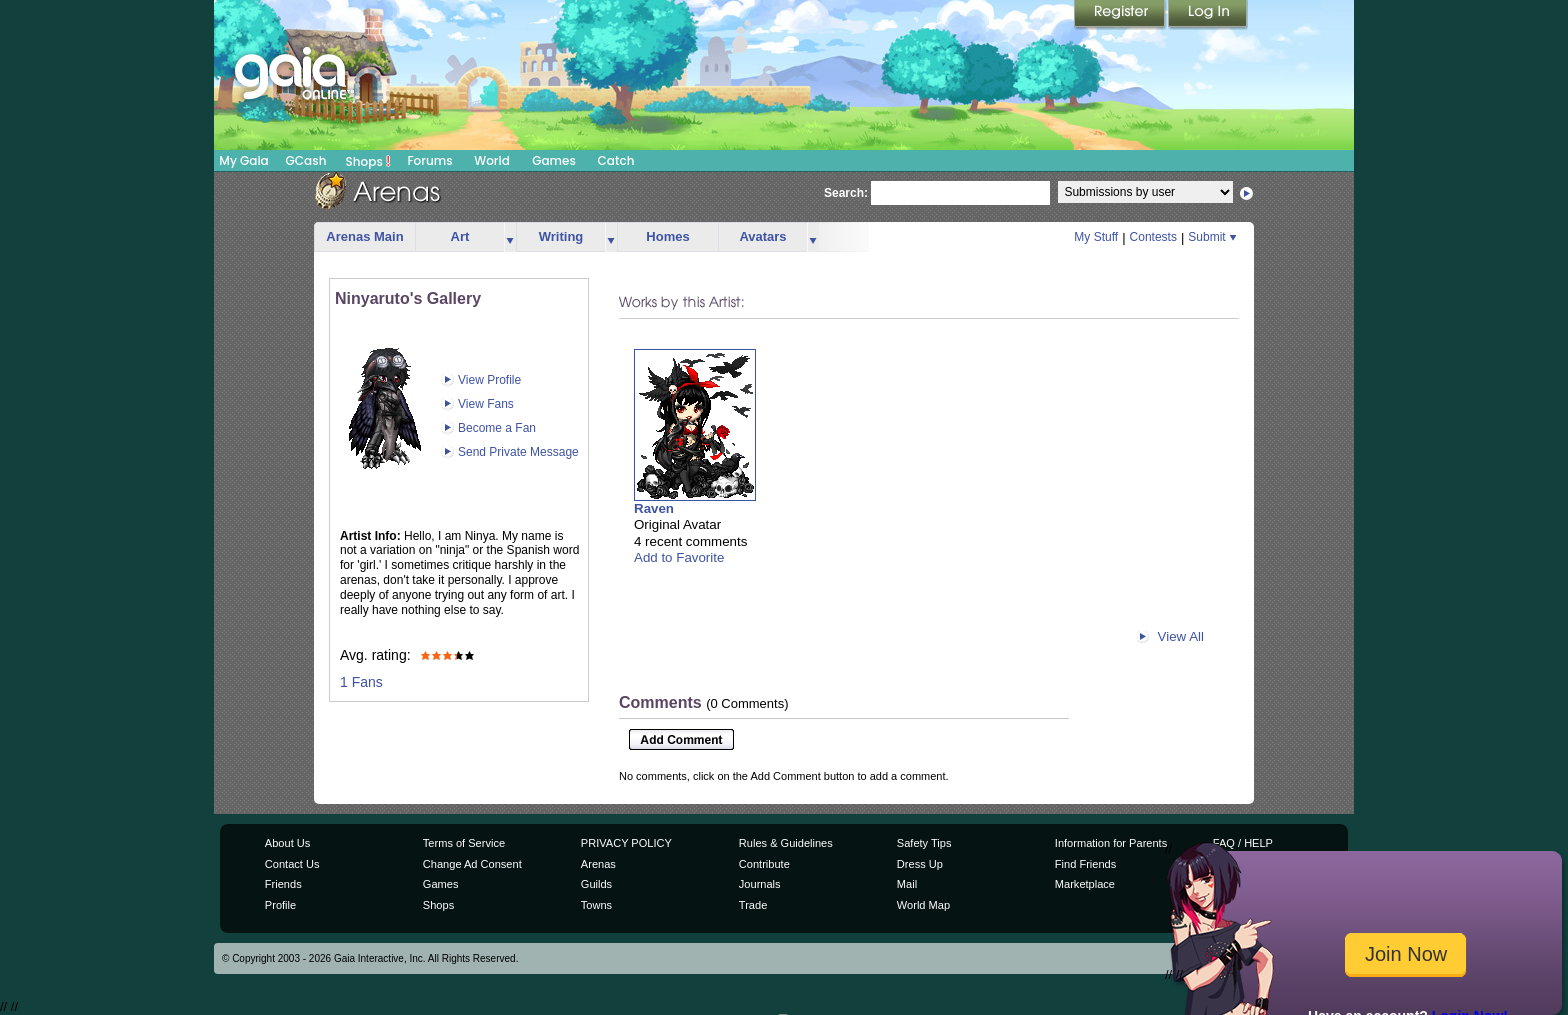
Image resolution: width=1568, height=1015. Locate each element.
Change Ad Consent (472, 864)
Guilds (596, 884)
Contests (1153, 237)
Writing (561, 236)
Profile (280, 905)
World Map (923, 905)
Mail (907, 884)
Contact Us (292, 864)
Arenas (598, 864)
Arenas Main (364, 236)
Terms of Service (464, 843)
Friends (283, 884)
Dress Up (920, 864)
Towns (596, 905)
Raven (654, 508)
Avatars (762, 236)
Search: (846, 193)
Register (1121, 15)
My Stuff (1096, 237)
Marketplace (1085, 884)
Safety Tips (924, 843)
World (492, 160)
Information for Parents (1111, 843)
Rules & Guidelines (786, 843)
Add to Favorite (679, 557)
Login (1208, 15)
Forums (429, 160)
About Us (287, 843)
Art (460, 236)
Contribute (764, 864)
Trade (753, 905)
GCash (306, 160)
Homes (667, 236)
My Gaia (243, 160)
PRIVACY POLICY (626, 843)
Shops (368, 161)
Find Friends (1085, 864)
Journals (760, 884)
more (510, 237)
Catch (616, 160)
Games (554, 160)
